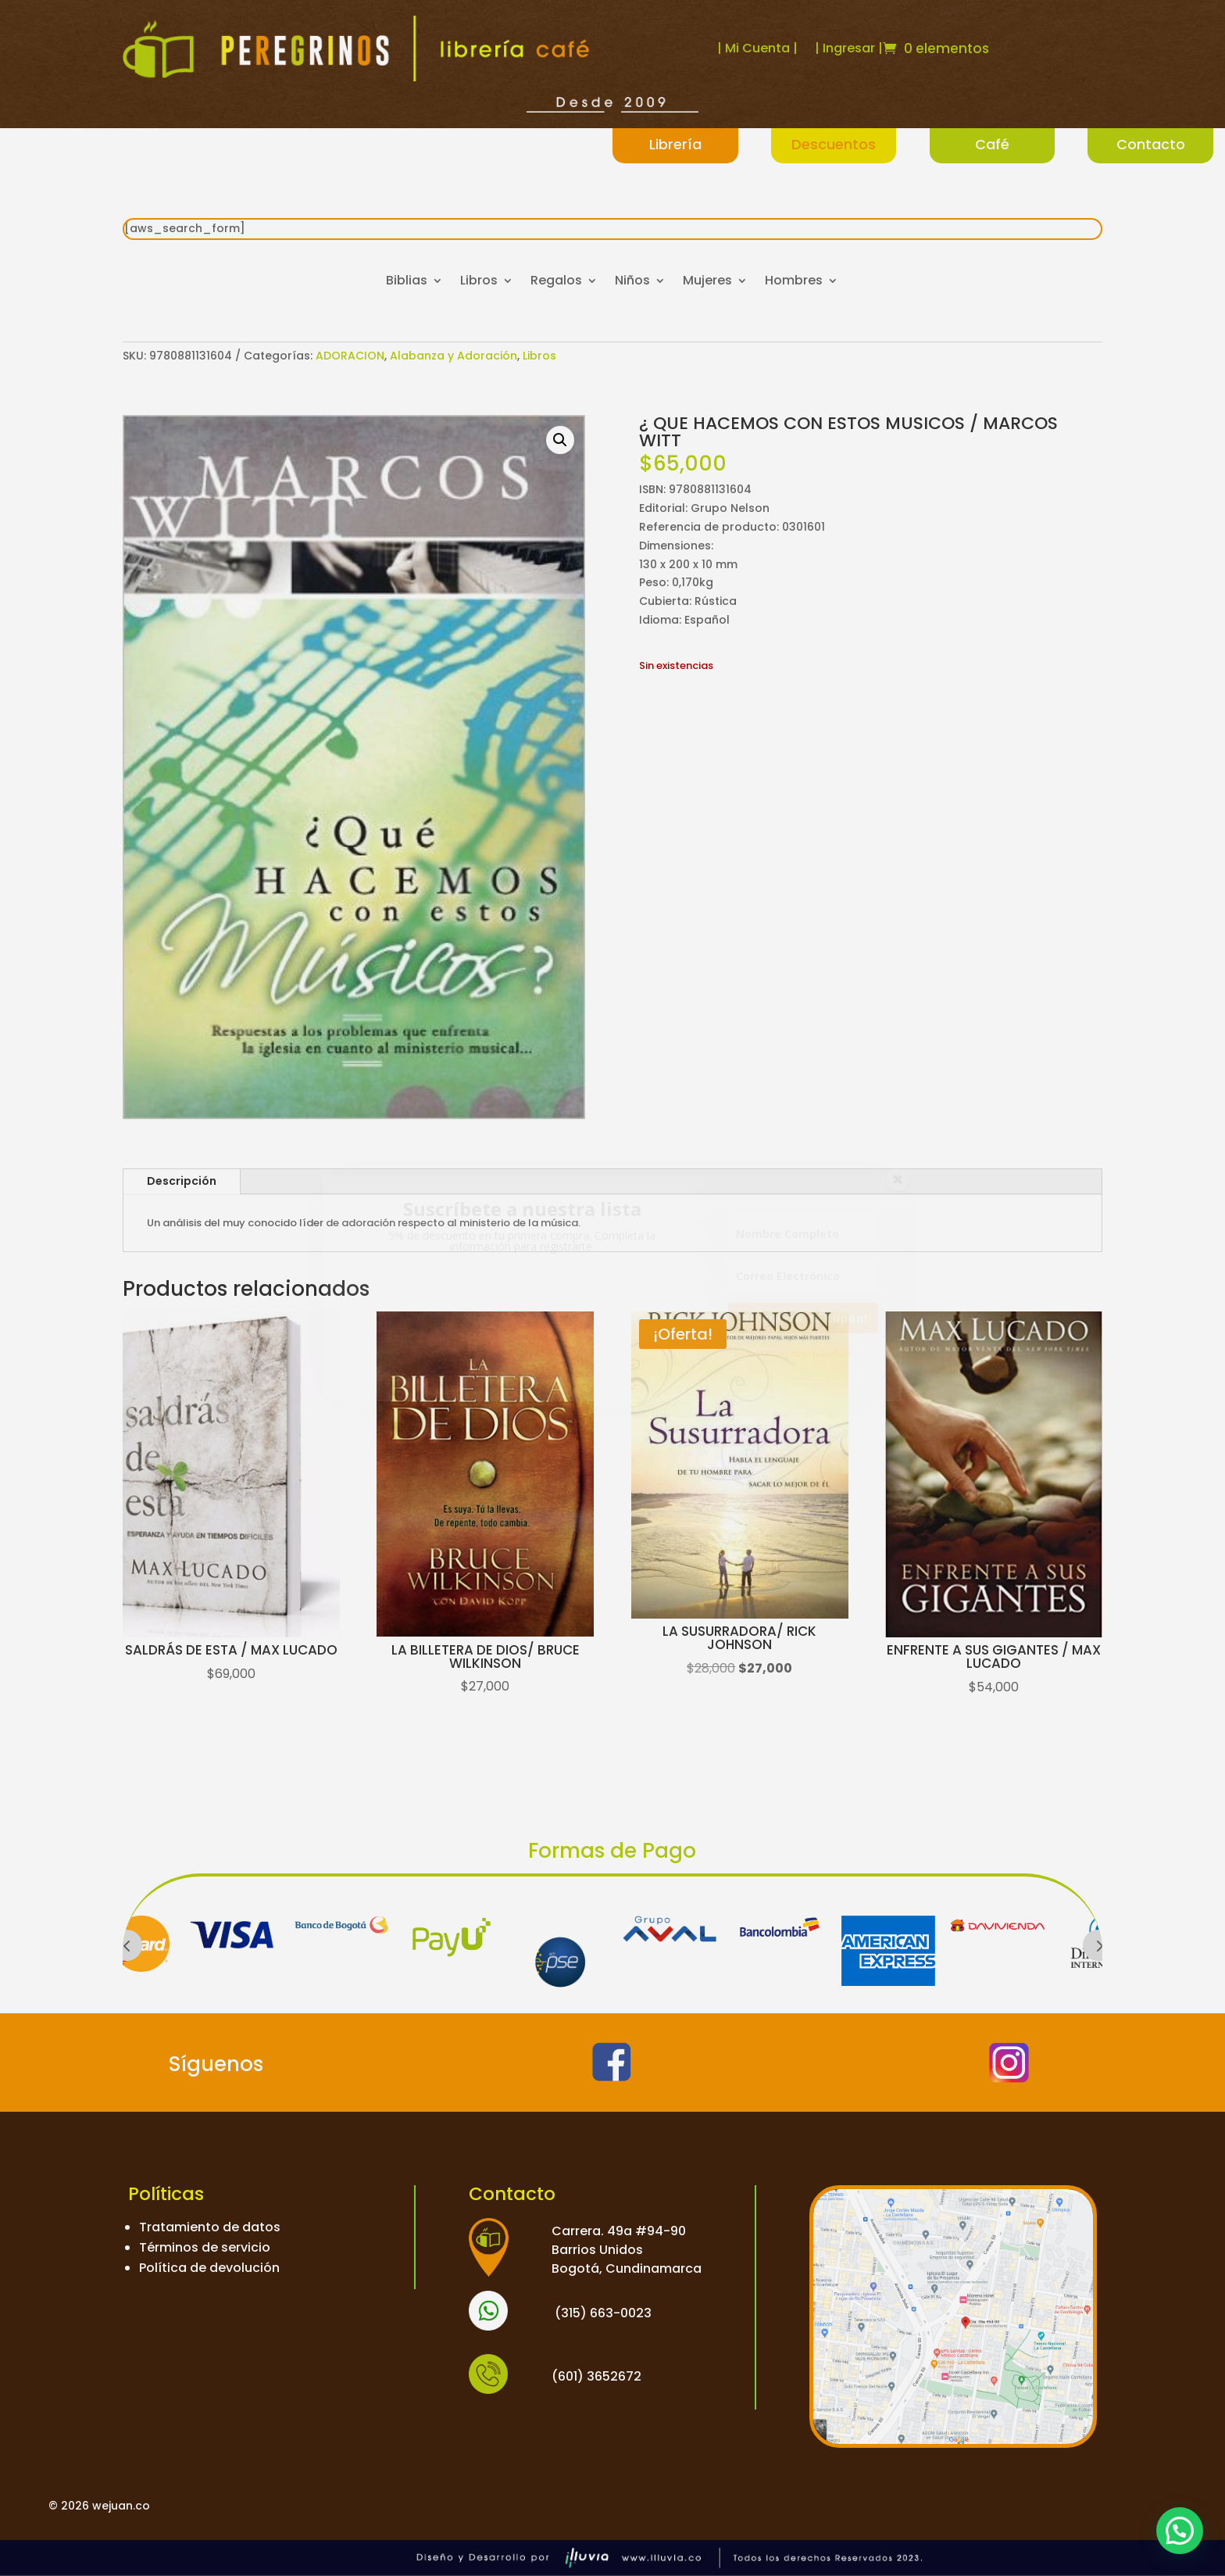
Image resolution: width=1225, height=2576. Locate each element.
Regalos (556, 282)
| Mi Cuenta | (757, 48)
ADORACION (350, 355)
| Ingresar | (849, 48)
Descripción (181, 1181)
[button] (560, 440)
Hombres (794, 282)
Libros (479, 282)
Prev (126, 1945)
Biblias (406, 282)
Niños (632, 282)
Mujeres (707, 282)
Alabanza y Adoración (453, 355)
